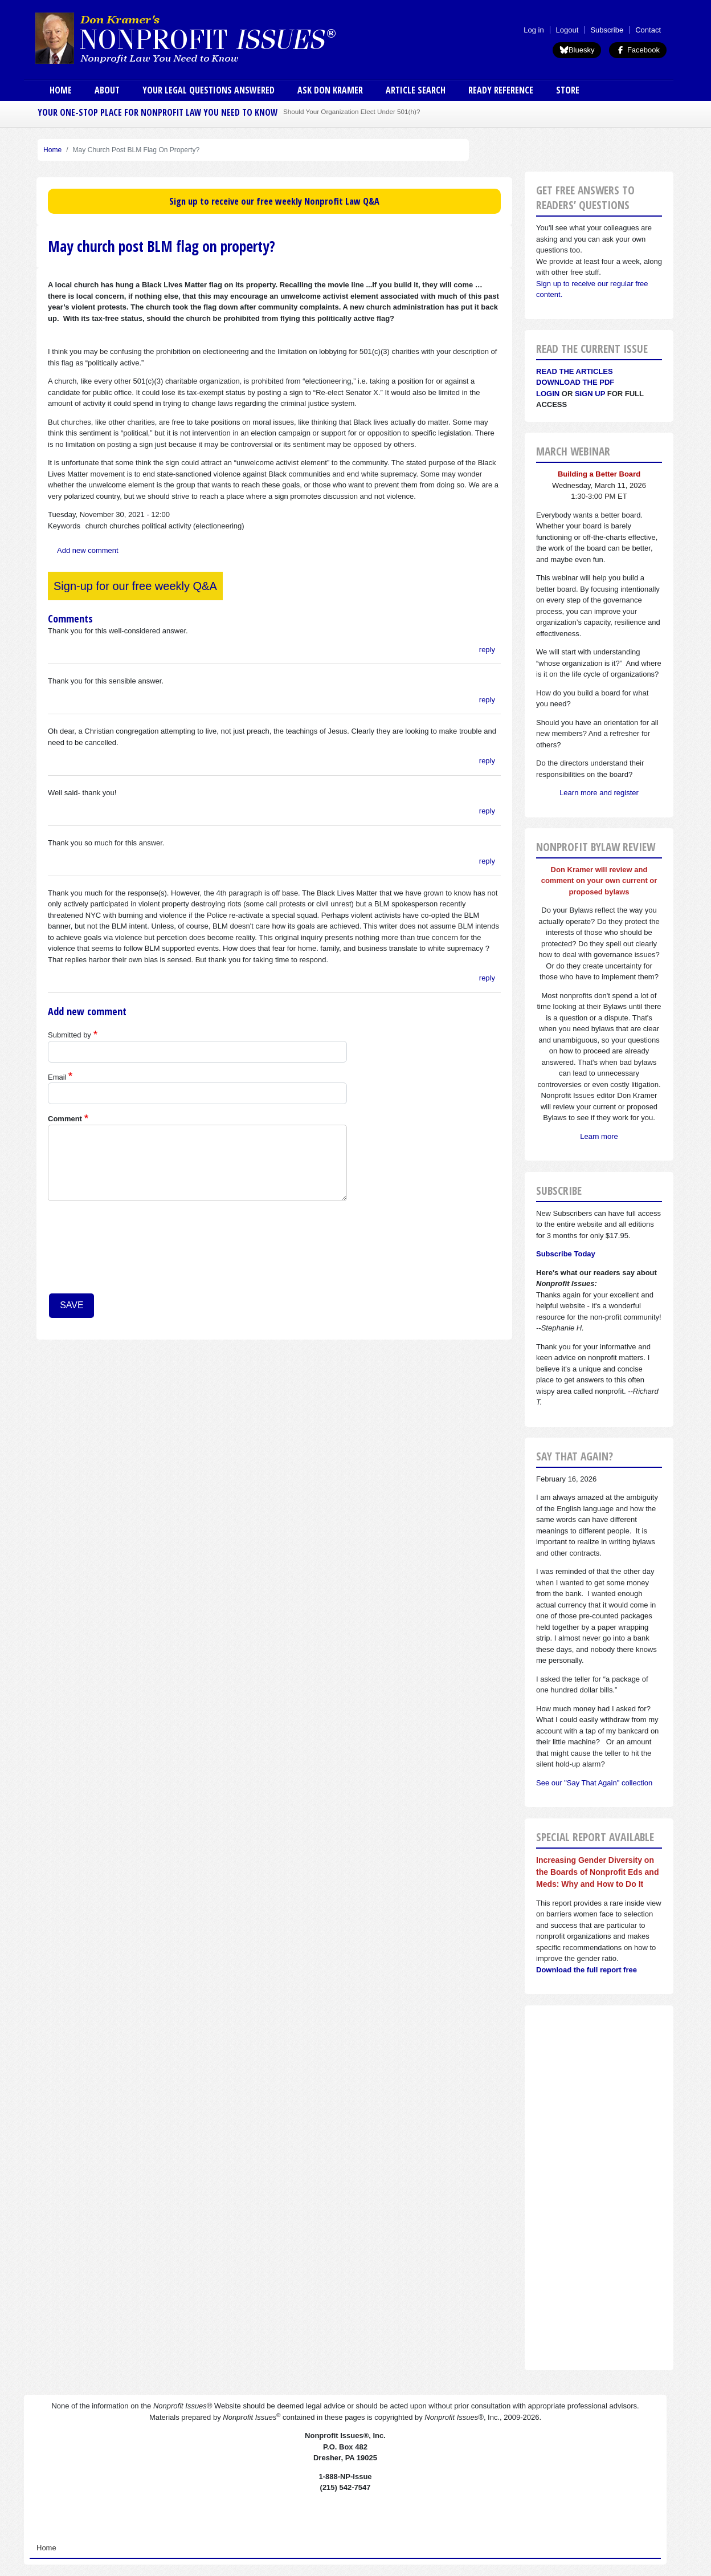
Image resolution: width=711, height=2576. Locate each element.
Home (61, 90)
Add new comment (87, 550)
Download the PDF (575, 382)
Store (567, 90)
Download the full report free (586, 1969)
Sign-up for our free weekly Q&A (135, 586)
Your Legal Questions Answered (208, 90)
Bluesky (577, 50)
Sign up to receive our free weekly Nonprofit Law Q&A (274, 201)
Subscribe (606, 30)
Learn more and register (599, 792)
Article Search (416, 90)
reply (487, 649)
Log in (534, 30)
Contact (648, 30)
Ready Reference (500, 90)
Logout (567, 30)
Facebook (638, 50)
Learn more (599, 1136)
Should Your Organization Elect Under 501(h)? (351, 111)
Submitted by (69, 1035)
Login (547, 393)
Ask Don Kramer (330, 90)
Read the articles (574, 371)
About (107, 90)
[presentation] (94, 1251)
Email (57, 1077)
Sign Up (590, 393)
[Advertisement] (599, 2188)
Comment (65, 1118)
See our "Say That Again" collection (594, 1783)
